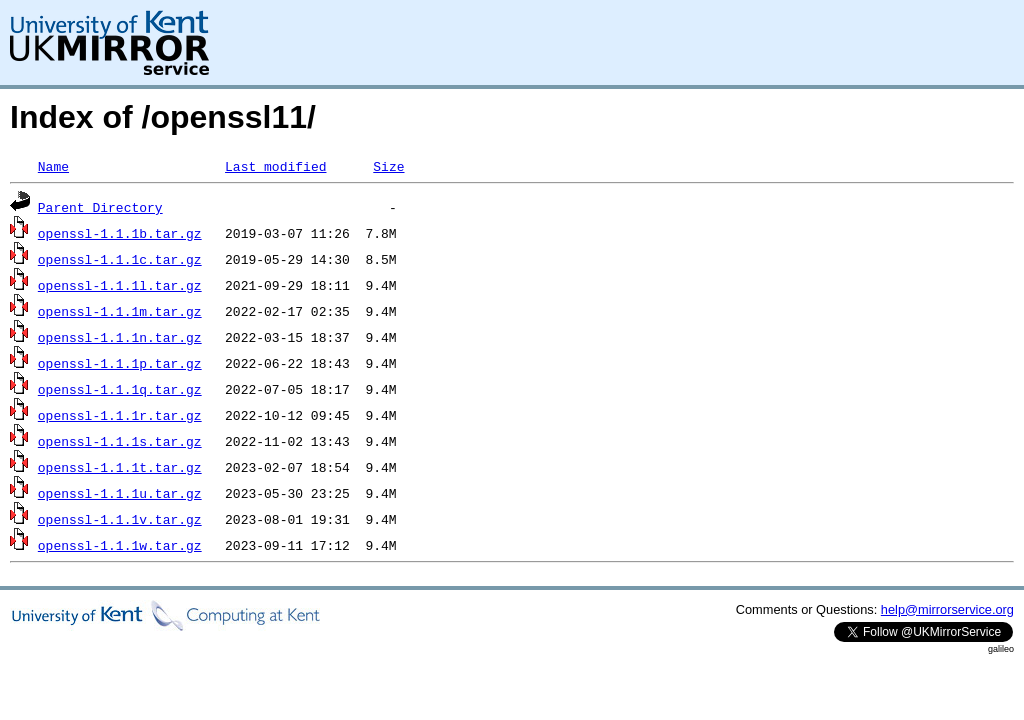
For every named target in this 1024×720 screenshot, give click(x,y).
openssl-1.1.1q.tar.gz (120, 389)
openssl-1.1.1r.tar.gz (120, 415)
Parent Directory (100, 207)
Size (388, 166)
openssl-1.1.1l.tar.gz (120, 285)
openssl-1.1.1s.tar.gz (120, 441)
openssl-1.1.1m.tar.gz (120, 311)
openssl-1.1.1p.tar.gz (120, 363)
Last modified (275, 166)
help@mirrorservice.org (947, 609)
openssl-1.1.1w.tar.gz (120, 545)
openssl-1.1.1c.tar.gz (120, 259)
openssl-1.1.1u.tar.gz (120, 493)
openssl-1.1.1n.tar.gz (120, 337)
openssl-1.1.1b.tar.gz (120, 233)
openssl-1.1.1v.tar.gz (120, 519)
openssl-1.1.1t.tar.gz (120, 467)
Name (53, 166)
